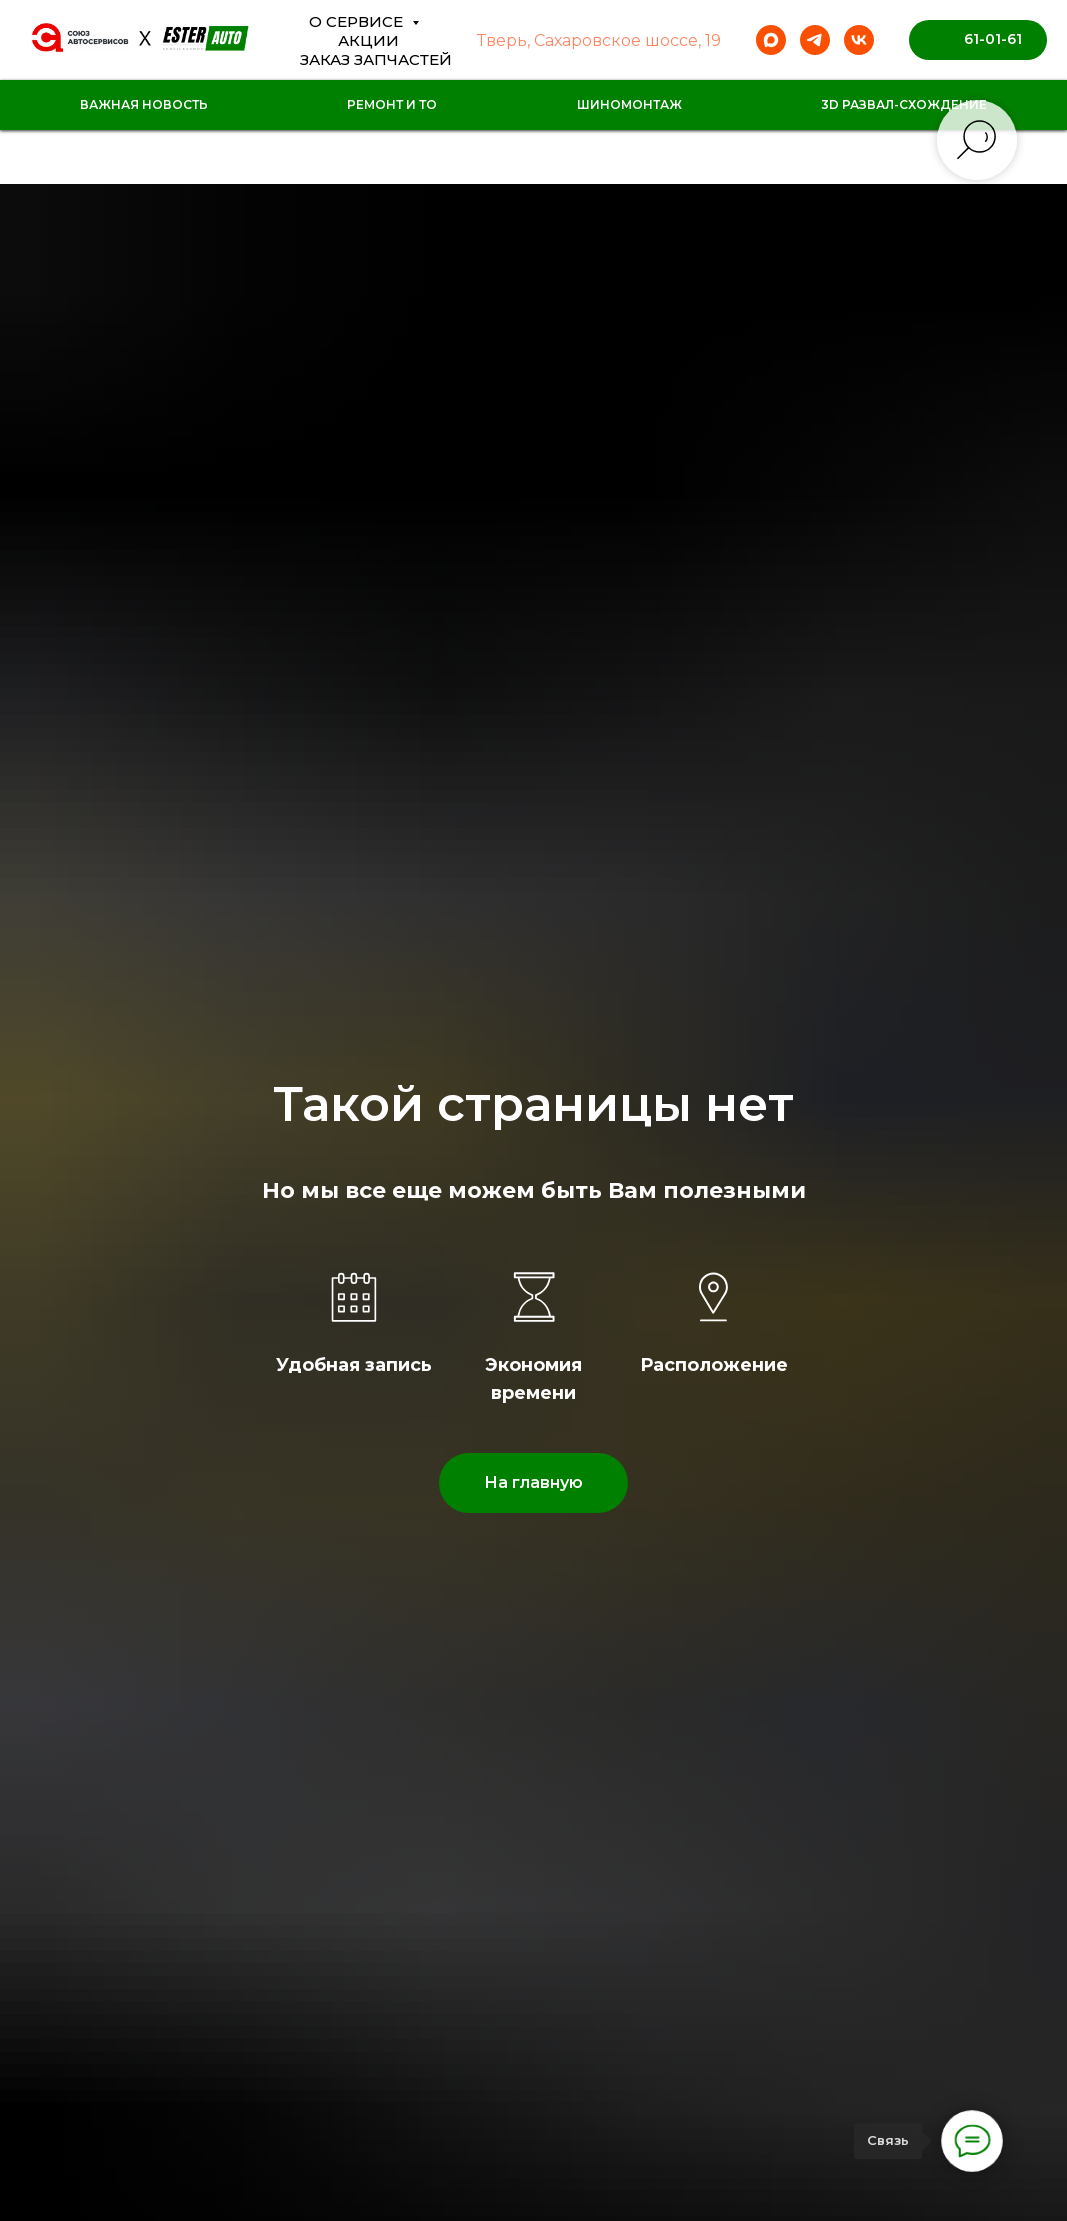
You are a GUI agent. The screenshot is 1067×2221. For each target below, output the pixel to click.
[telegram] (815, 40)
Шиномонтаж (629, 104)
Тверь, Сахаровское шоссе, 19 (599, 40)
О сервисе (358, 21)
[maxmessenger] (771, 40)
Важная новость (144, 104)
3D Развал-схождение (904, 104)
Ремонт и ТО (392, 104)
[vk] (859, 40)
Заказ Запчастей (376, 59)
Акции (368, 40)
